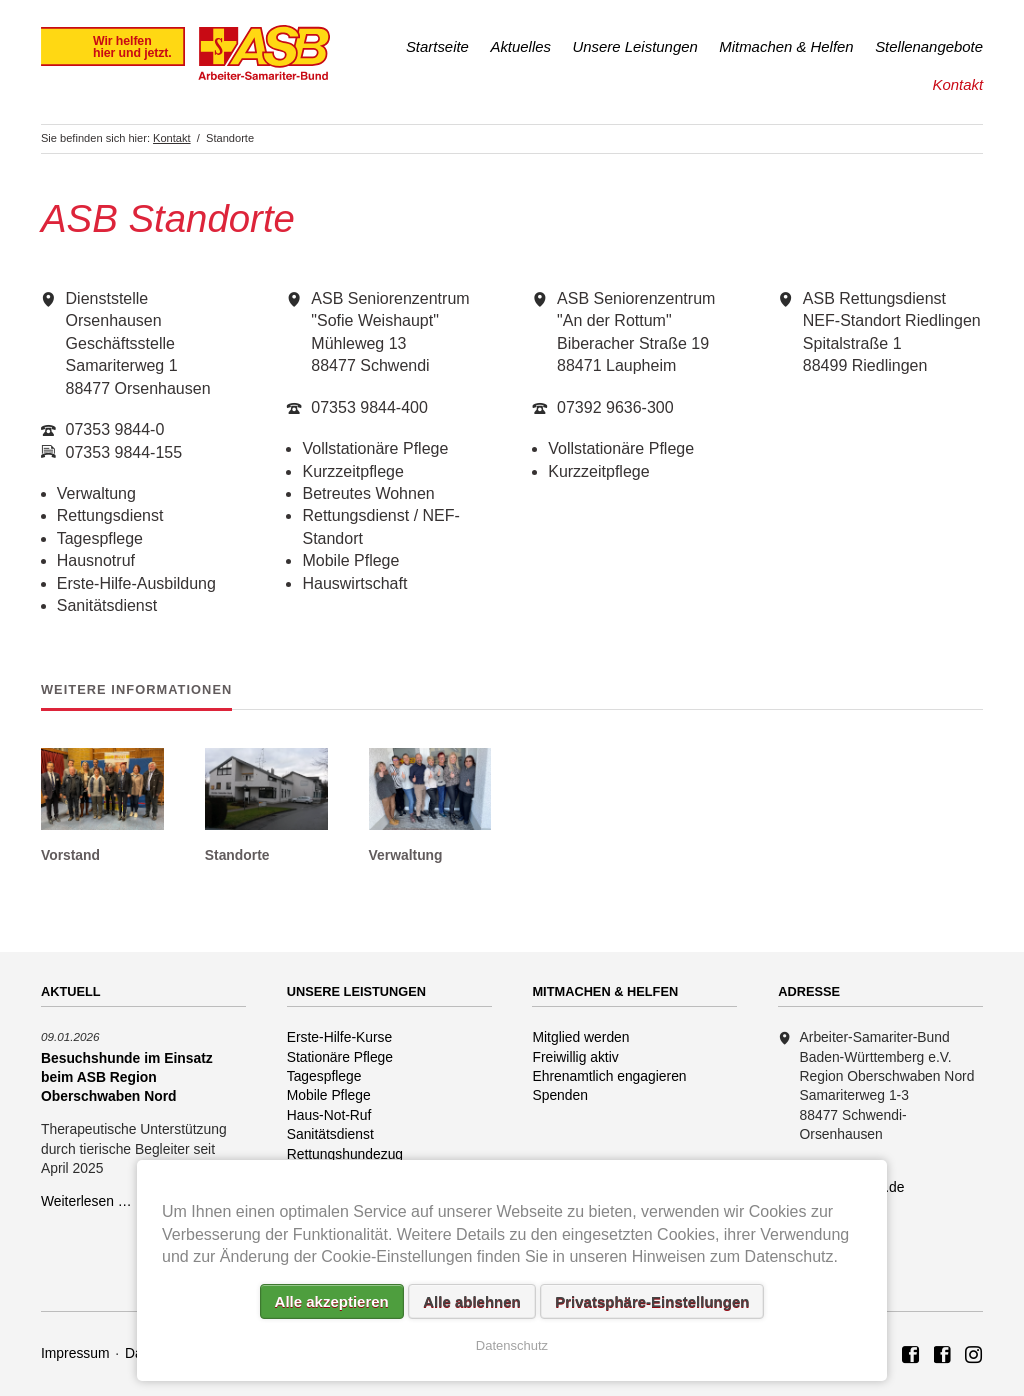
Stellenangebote (929, 46)
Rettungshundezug (345, 1154)
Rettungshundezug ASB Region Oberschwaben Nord (974, 1356)
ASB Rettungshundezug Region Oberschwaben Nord (943, 1356)
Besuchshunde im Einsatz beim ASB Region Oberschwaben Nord (127, 1077)
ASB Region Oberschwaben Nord (911, 1356)
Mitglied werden (580, 1037)
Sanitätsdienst (330, 1134)
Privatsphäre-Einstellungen (652, 1301)
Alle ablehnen (472, 1301)
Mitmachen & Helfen (786, 46)
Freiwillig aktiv (575, 1057)
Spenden (560, 1095)
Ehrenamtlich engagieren (609, 1076)
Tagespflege (324, 1076)
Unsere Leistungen (635, 46)
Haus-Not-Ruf (329, 1115)
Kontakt (957, 84)
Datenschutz (512, 1345)
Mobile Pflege (329, 1095)
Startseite (437, 46)
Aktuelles (520, 46)
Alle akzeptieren (332, 1301)
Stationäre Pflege (340, 1057)
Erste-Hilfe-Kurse (340, 1037)
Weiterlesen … (86, 1201)
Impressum (75, 1353)
